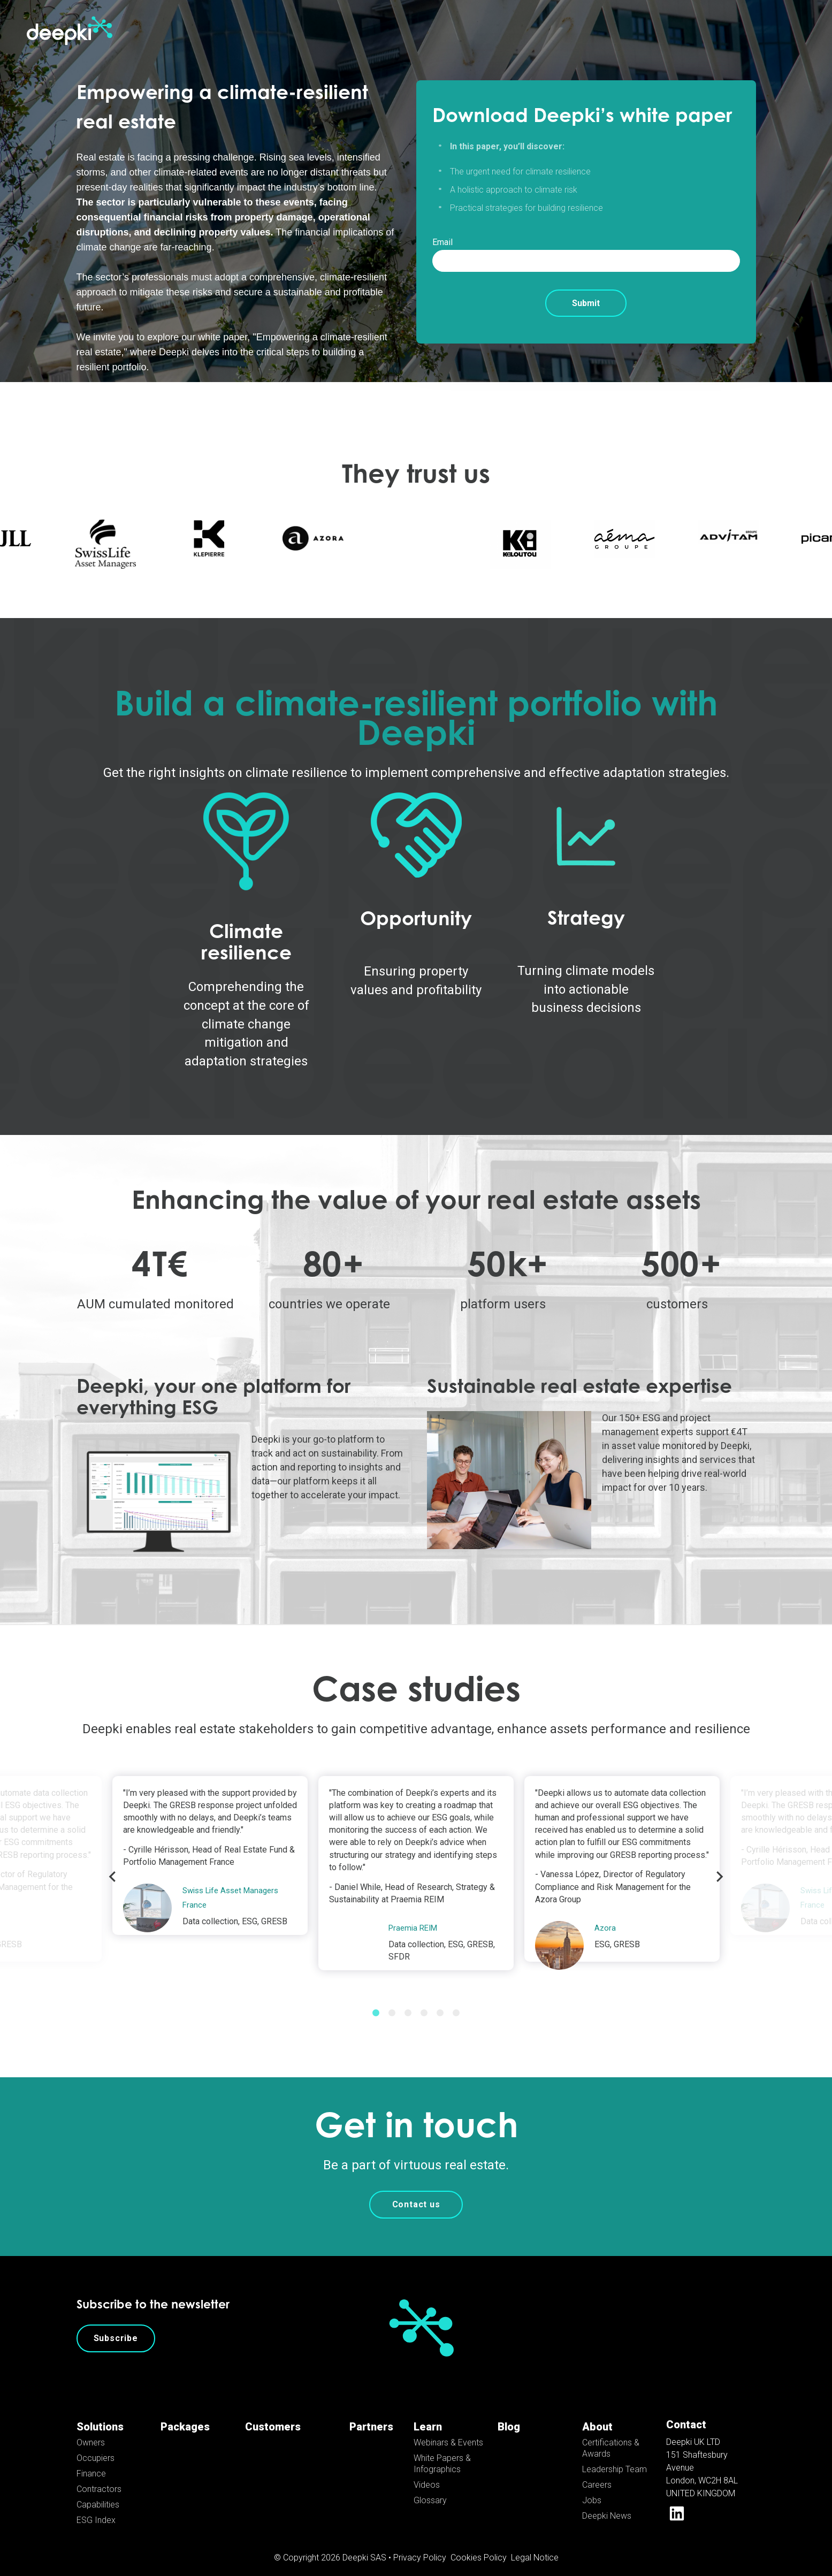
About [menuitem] (597, 2415)
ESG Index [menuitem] (96, 2508)
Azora (605, 1916)
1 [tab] (376, 2001)
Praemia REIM (415, 1916)
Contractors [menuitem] (99, 2477)
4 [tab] (424, 2001)
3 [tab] (408, 2001)
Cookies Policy (479, 2546)
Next (719, 1864)
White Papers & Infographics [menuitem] (442, 2452)
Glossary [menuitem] (430, 2488)
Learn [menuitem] (428, 2415)
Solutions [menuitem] (100, 2415)
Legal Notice (535, 2546)
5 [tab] (440, 2001)
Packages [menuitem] (185, 2415)
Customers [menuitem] (273, 2415)
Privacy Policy (419, 2546)
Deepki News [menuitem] (606, 2504)
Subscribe (116, 2326)
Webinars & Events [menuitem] (448, 2431)
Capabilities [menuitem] (98, 2493)
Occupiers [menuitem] (96, 2446)
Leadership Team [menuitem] (614, 2457)
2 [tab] (392, 2001)
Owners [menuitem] (91, 2431)
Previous (112, 1864)
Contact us (416, 2193)
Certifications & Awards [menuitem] (610, 2436)
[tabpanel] (416, 1861)
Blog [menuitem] (509, 2415)
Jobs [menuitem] (591, 2488)
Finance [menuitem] (91, 2462)
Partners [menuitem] (371, 2415)
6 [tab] (456, 2001)
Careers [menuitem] (597, 2473)
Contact (686, 2412)
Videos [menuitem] (427, 2473)
